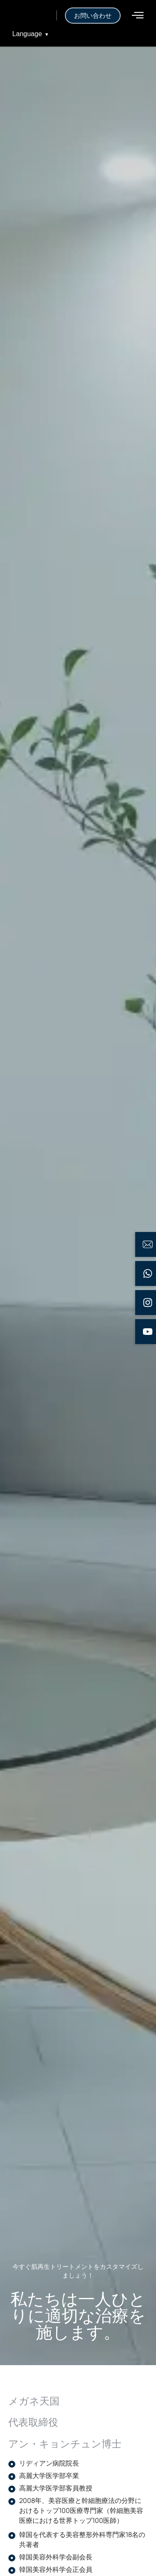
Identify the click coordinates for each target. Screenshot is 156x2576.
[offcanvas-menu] (137, 15)
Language (30, 33)
